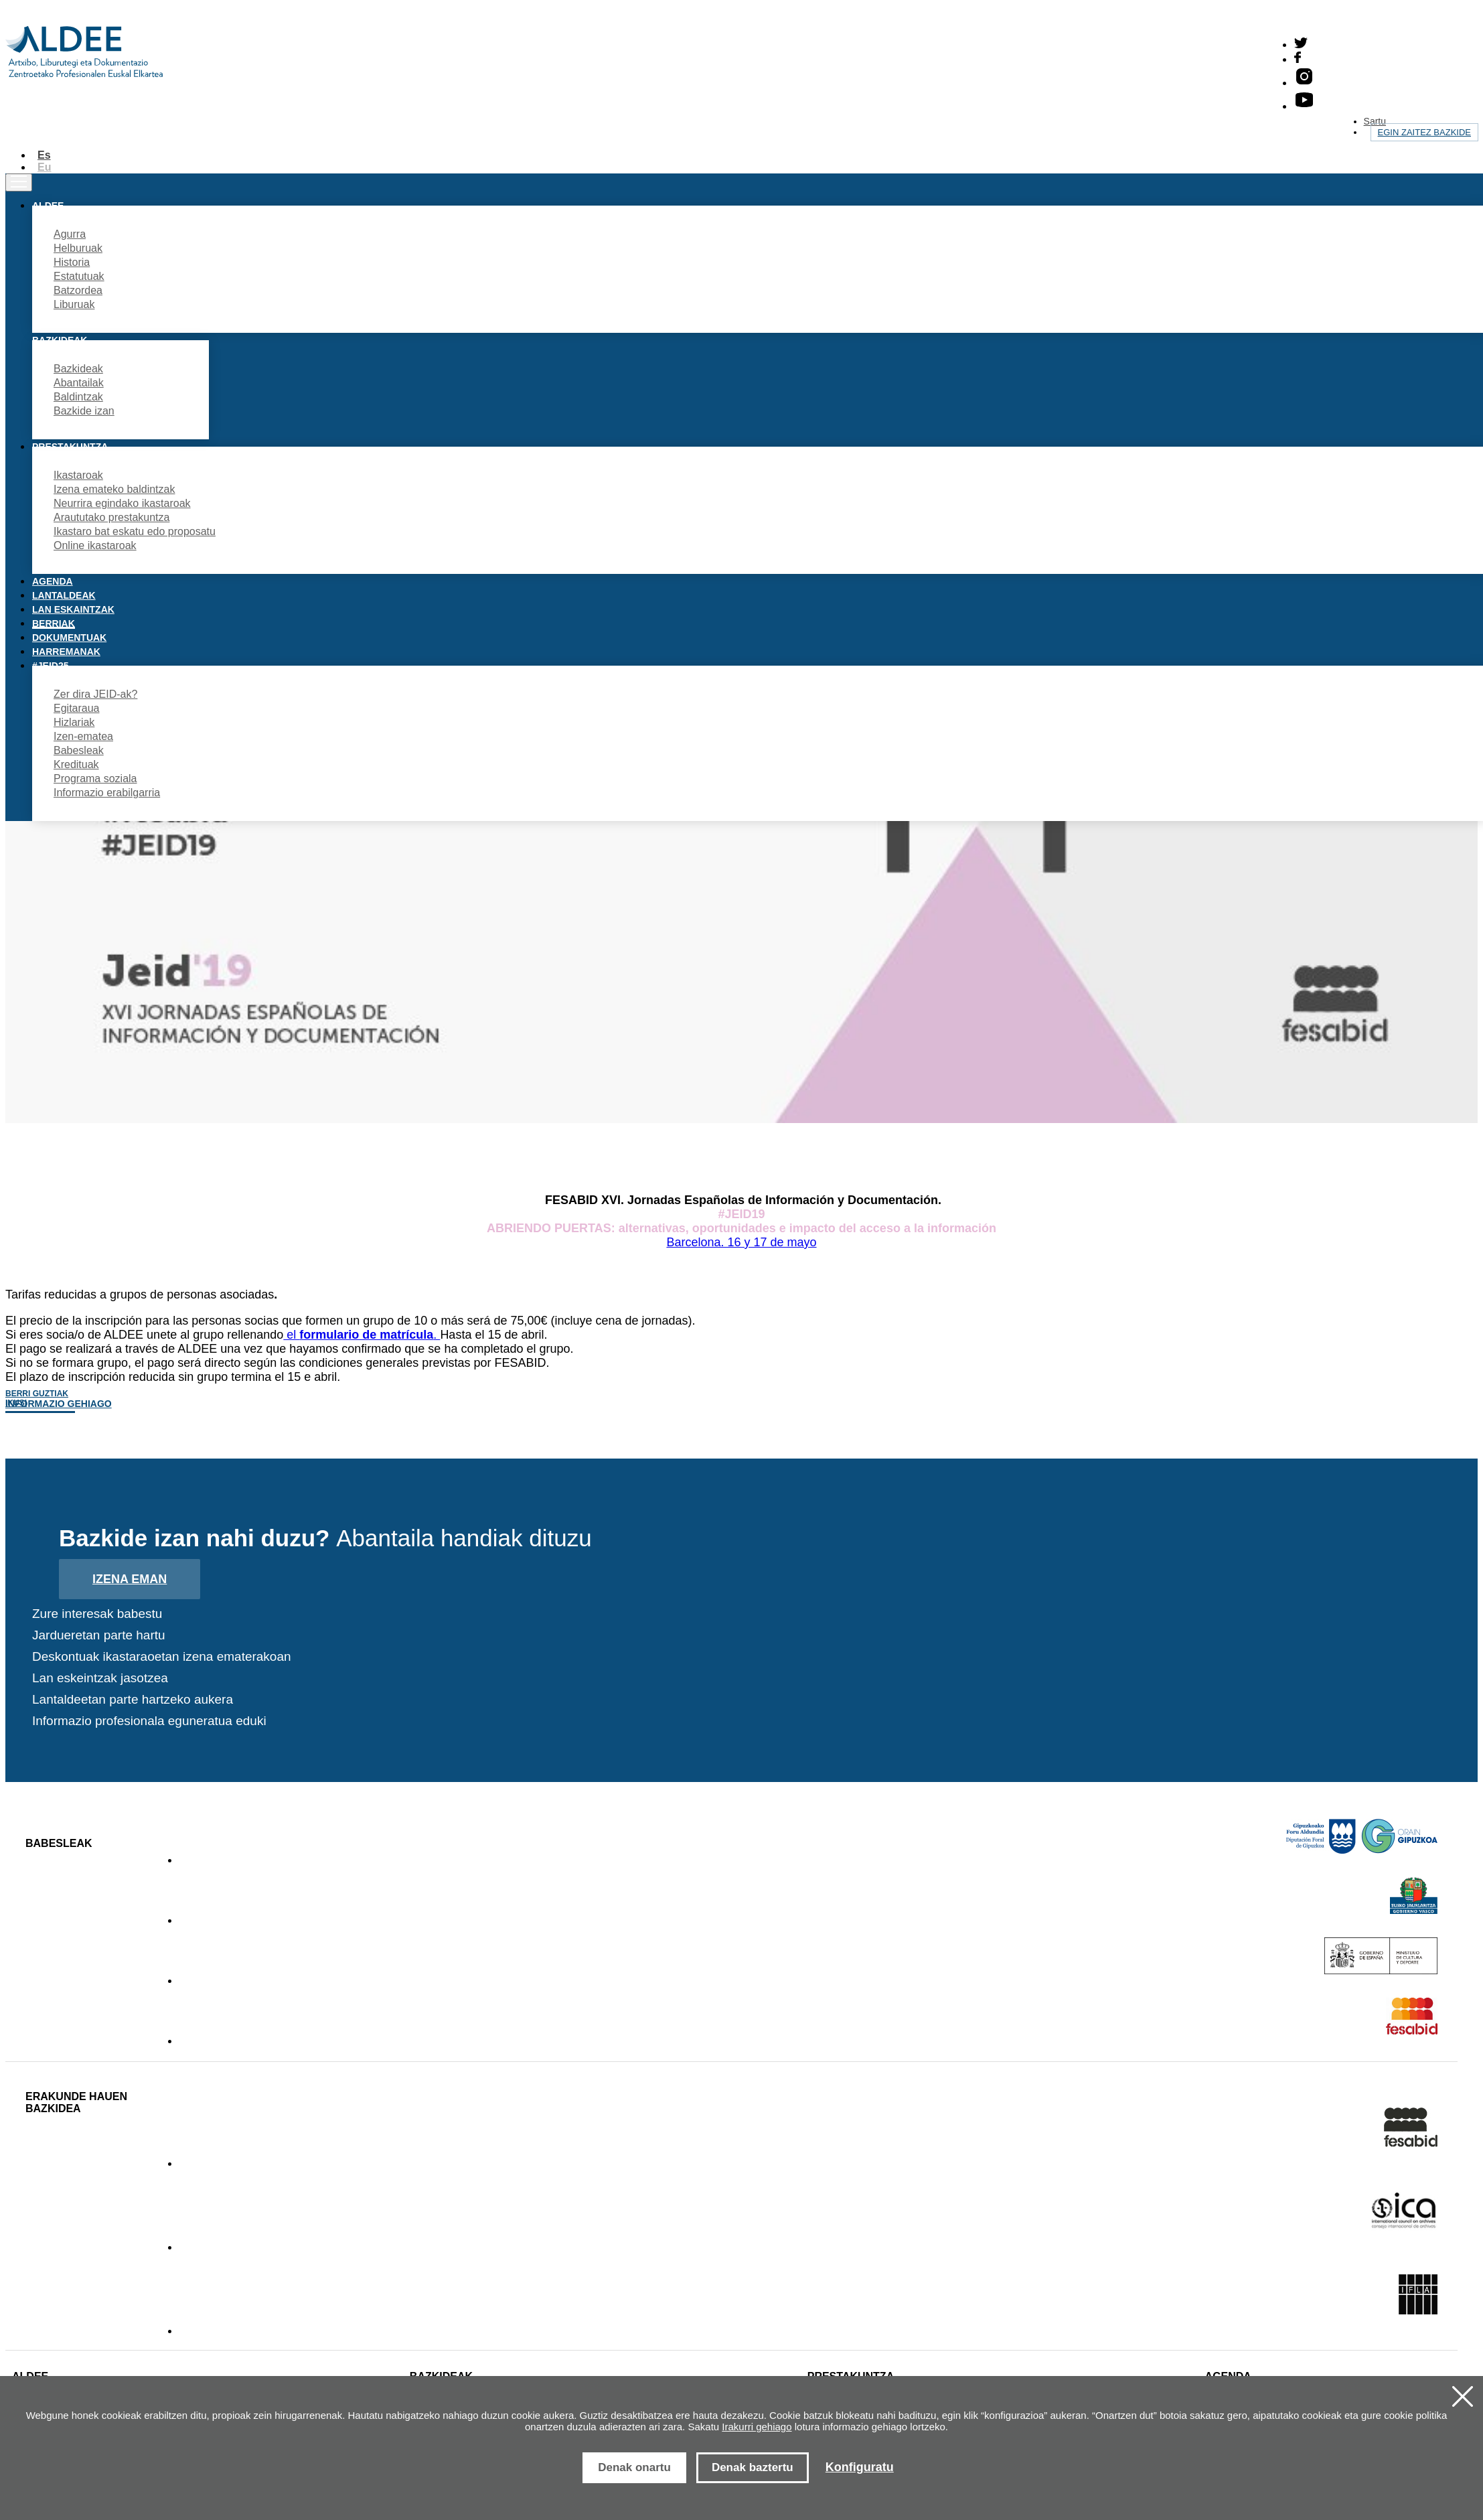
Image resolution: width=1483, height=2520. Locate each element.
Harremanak (66, 651)
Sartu (1375, 121)
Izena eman (129, 1579)
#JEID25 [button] (50, 665)
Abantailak (79, 382)
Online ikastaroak (95, 545)
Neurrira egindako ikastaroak (122, 503)
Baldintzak (78, 396)
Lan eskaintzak (73, 609)
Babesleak (79, 750)
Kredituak (76, 764)
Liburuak (74, 304)
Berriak (53, 623)
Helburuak (78, 248)
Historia (72, 262)
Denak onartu (634, 2467)
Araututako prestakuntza (111, 517)
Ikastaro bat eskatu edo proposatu (135, 531)
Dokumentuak (69, 637)
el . (361, 1334)
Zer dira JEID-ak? (95, 694)
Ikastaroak (78, 475)
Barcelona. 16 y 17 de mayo (741, 1242)
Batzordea (78, 290)
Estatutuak (79, 276)
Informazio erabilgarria (107, 792)
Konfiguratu (860, 2467)
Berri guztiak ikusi (36, 1398)
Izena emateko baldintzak (114, 489)
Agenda (52, 581)
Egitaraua (77, 708)
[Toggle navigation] (18, 182)
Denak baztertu (752, 2467)
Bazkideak (78, 368)
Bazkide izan (84, 411)
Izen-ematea (83, 736)
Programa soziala (95, 778)
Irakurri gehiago (756, 2426)
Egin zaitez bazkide (1424, 132)
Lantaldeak (64, 595)
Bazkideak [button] (59, 340)
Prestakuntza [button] (70, 446)
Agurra (70, 234)
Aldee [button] (48, 205)
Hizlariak (74, 722)
